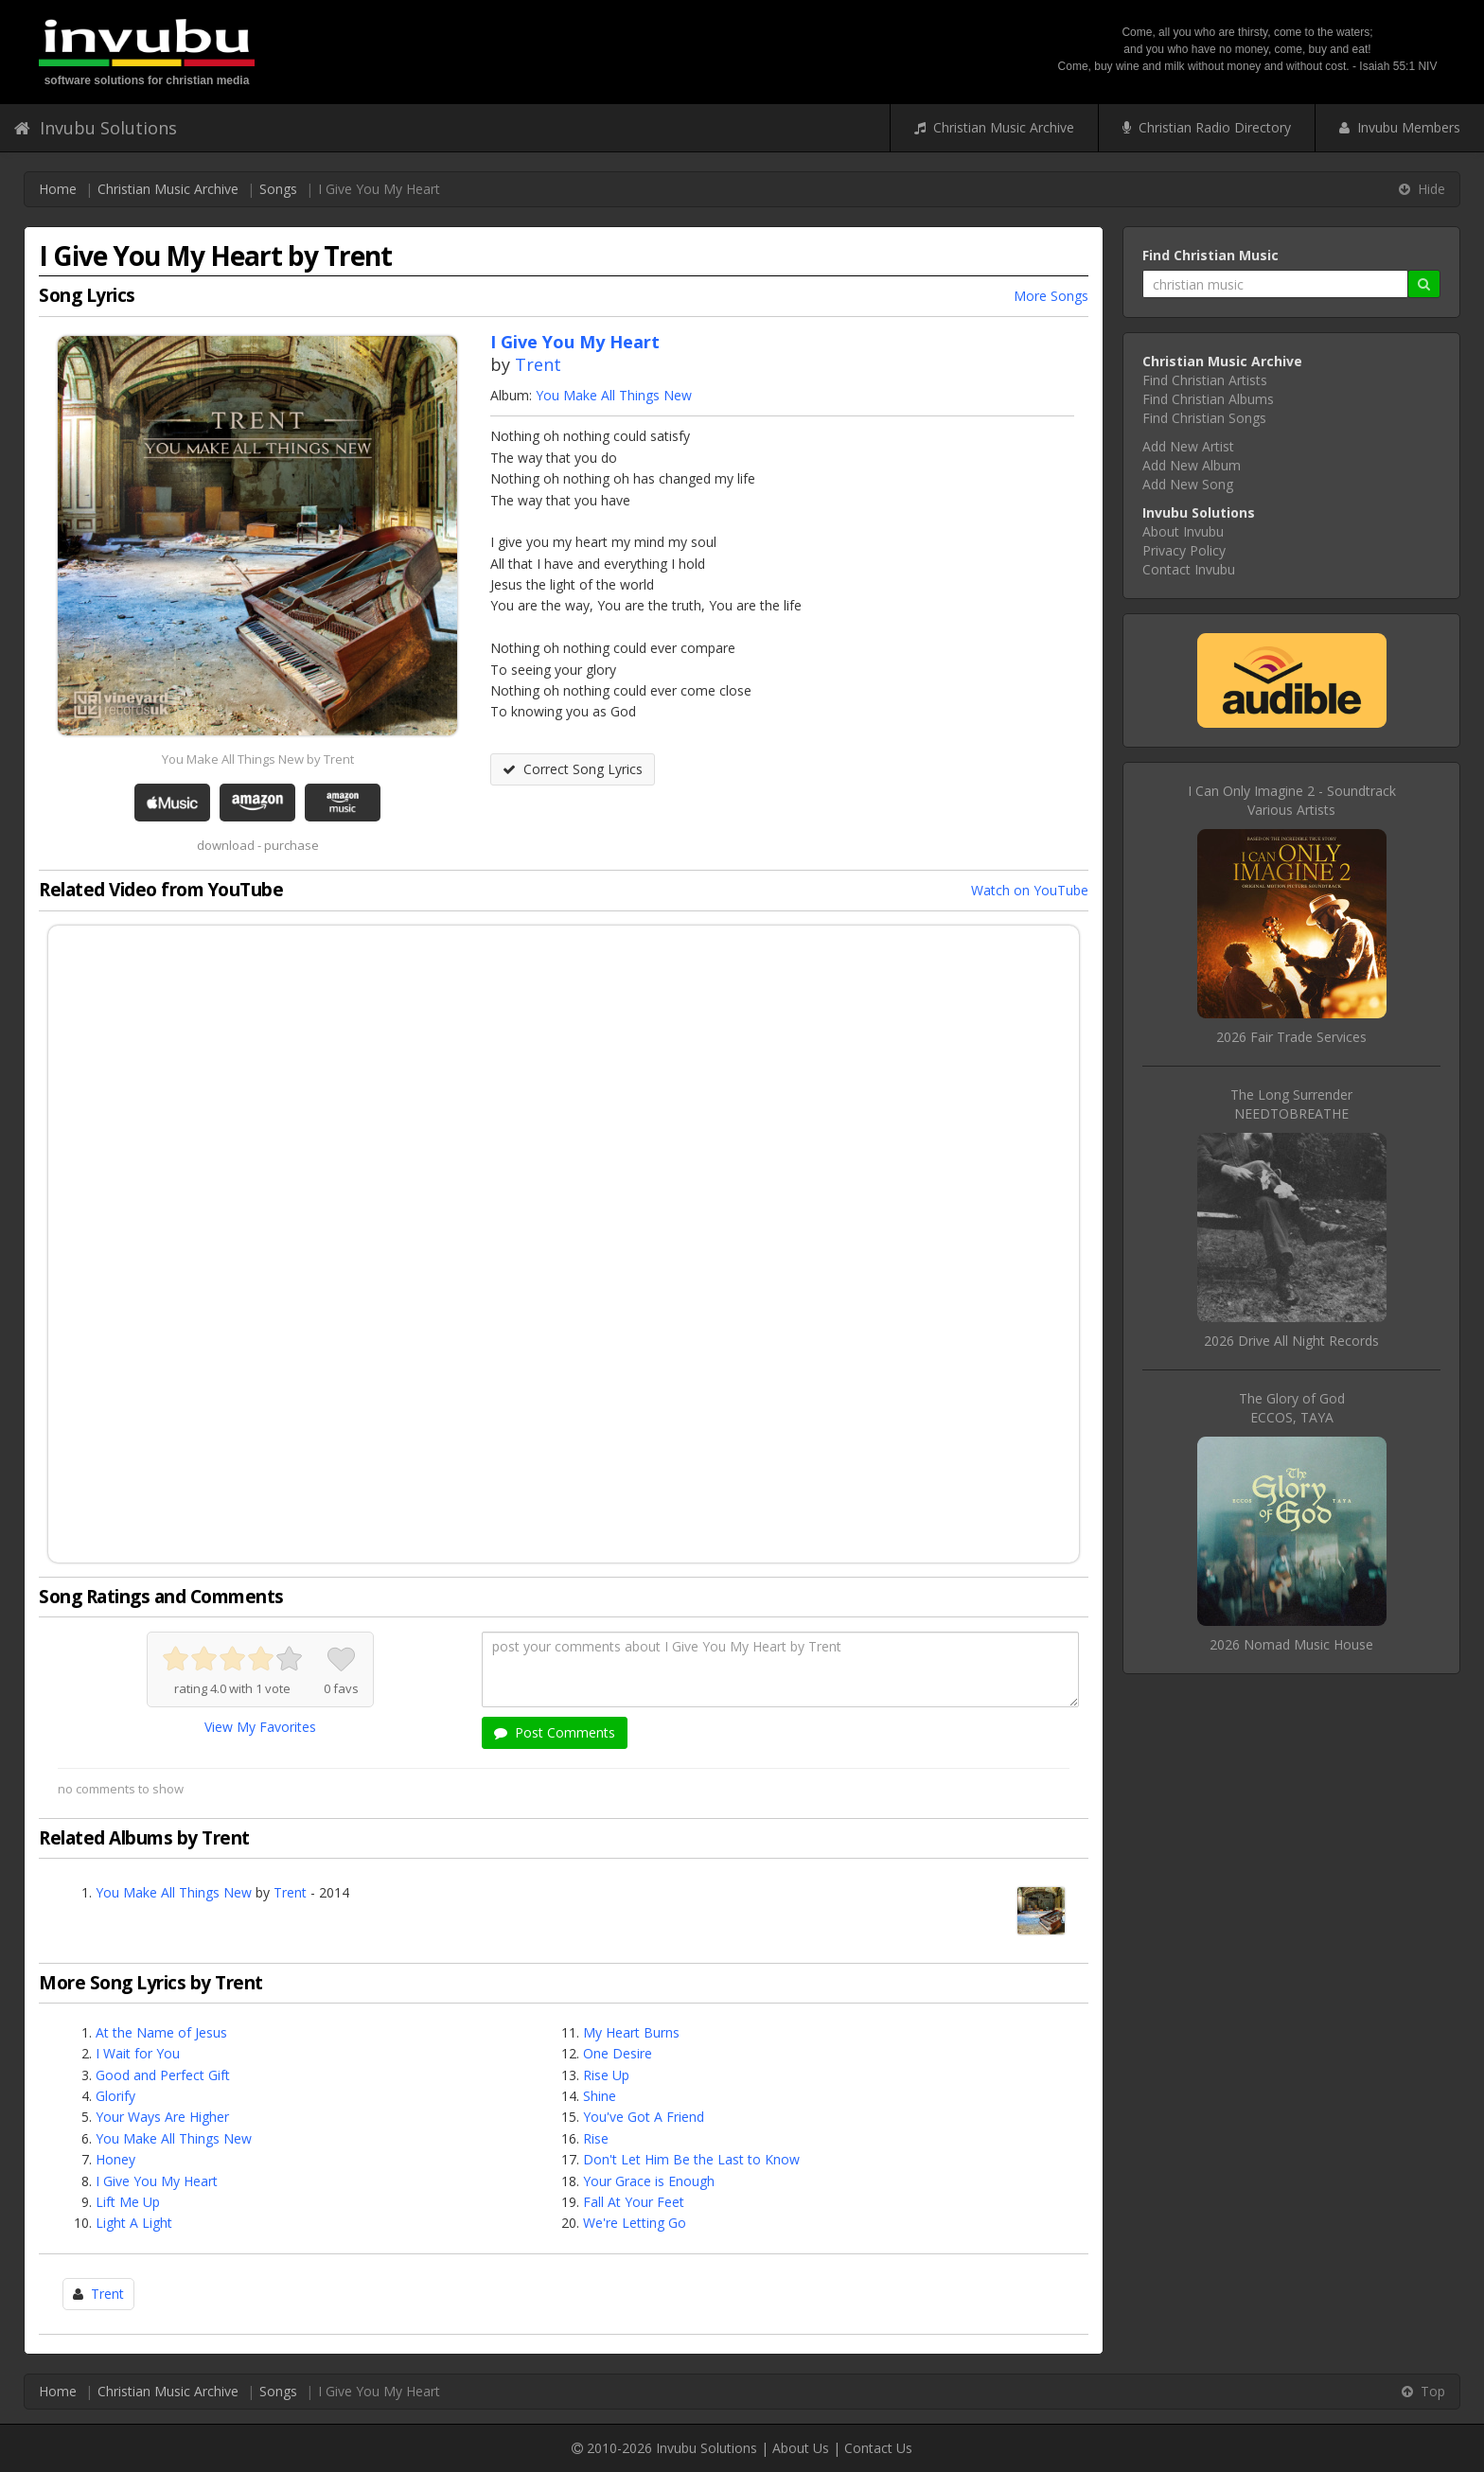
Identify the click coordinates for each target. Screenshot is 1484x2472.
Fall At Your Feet (633, 2202)
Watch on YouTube (1029, 890)
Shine (599, 2096)
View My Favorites (260, 1727)
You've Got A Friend (643, 2117)
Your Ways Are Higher (162, 2117)
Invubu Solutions (95, 127)
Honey (115, 2159)
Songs (278, 189)
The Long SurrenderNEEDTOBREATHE (1291, 1104)
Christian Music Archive (994, 127)
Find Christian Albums (1208, 399)
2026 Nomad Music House (1291, 1644)
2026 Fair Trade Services (1291, 1037)
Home (58, 189)
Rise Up (606, 2075)
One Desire (617, 2053)
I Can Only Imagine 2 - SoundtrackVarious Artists (1292, 800)
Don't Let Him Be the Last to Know (691, 2159)
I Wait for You (138, 2053)
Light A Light (134, 2223)
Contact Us (878, 2448)
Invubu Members (1399, 127)
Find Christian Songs (1204, 418)
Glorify (115, 2096)
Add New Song (1187, 484)
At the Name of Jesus (161, 2032)
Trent (538, 364)
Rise (596, 2138)
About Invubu (1183, 531)
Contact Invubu (1188, 569)
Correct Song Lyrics (573, 769)
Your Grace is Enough (649, 2181)
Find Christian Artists (1204, 380)
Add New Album (1191, 465)
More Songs (1051, 296)
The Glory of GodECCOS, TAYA (1292, 1407)
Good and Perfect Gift (163, 2075)
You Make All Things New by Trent (258, 759)
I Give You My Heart (157, 2181)
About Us (800, 2448)
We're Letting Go (634, 2223)
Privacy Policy (1184, 550)
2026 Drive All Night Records (1291, 1341)
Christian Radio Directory (1206, 127)
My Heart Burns (631, 2032)
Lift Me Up (128, 2202)
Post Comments (554, 1732)
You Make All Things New (614, 395)
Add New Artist (1188, 446)
